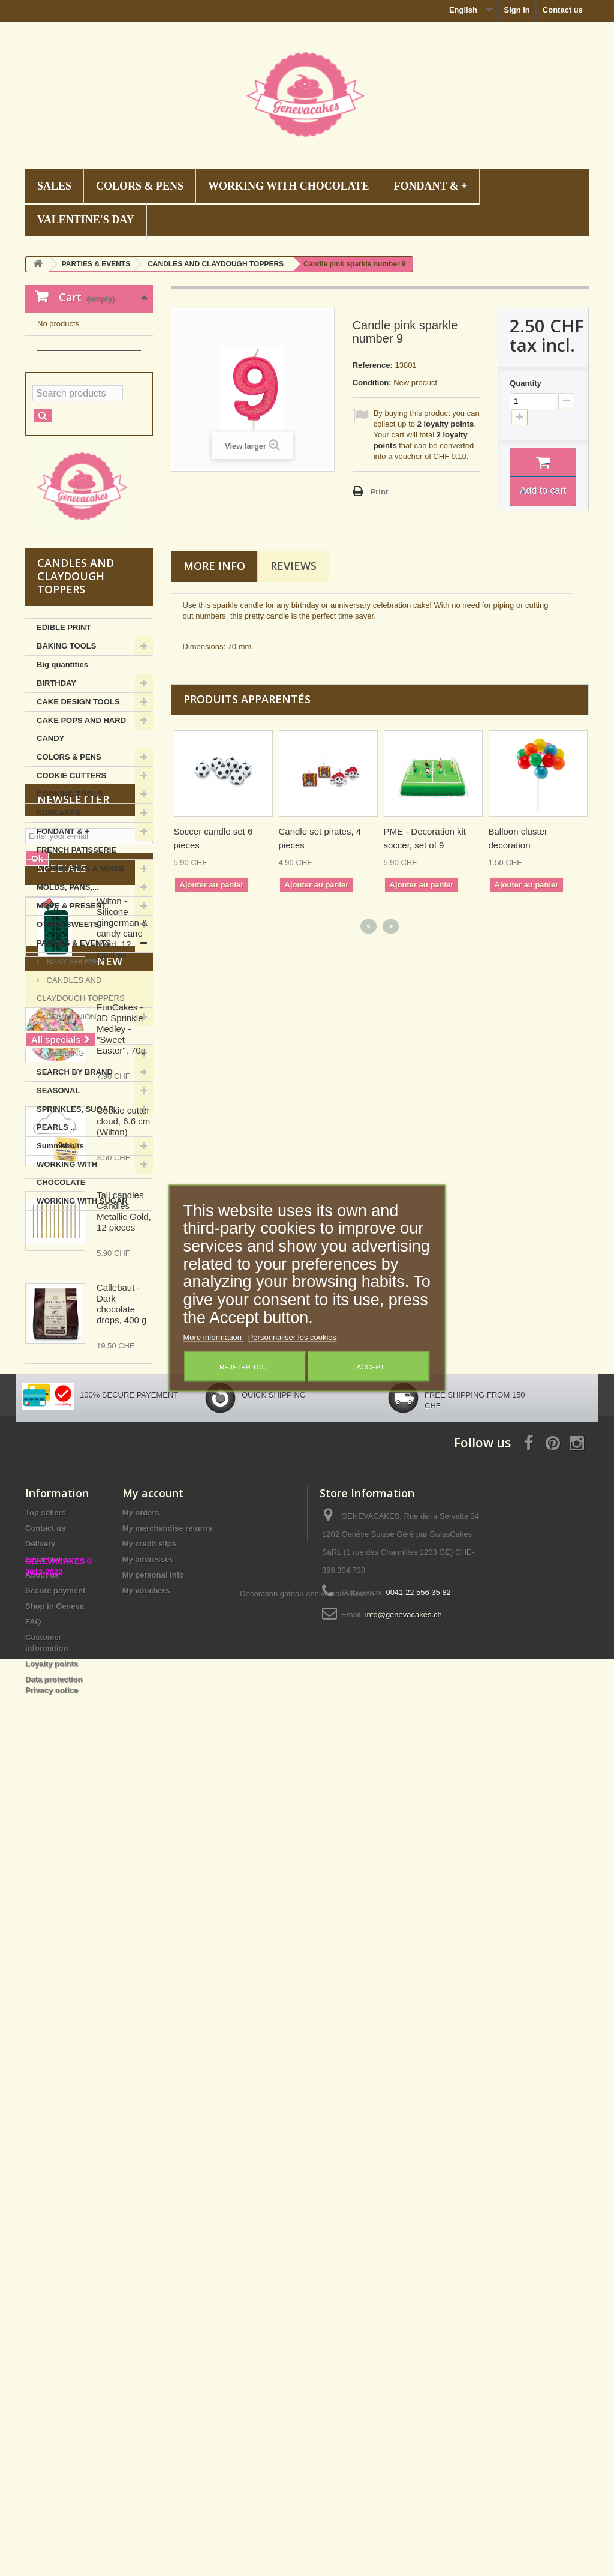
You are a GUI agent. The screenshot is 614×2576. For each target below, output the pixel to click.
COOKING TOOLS (70, 903)
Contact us (563, 9)
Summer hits (60, 1254)
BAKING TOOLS (66, 755)
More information (213, 1337)
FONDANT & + (430, 186)
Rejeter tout (245, 1367)
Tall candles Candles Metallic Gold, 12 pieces (124, 1911)
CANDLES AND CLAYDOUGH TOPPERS (81, 1098)
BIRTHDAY (56, 792)
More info (214, 566)
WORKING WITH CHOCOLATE (288, 186)
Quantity (525, 383)
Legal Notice (48, 2326)
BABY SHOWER (74, 1070)
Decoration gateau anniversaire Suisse (307, 2510)
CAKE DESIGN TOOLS (78, 810)
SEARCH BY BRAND (75, 1181)
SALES (54, 186)
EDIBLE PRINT (64, 736)
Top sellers (45, 2279)
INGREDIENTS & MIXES (80, 977)
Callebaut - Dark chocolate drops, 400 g (121, 2004)
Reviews (293, 566)
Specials (61, 1459)
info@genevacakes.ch (403, 2381)
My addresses (148, 2326)
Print (380, 491)
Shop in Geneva (54, 2372)
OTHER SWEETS (68, 1033)
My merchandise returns (167, 2294)
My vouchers (146, 2357)
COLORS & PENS (139, 186)
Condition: (372, 382)
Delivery (40, 2310)
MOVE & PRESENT (71, 1014)
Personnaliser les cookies (292, 1337)
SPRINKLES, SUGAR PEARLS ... (75, 1227)
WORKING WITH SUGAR (82, 1310)
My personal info (153, 2341)
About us (42, 2341)
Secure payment (55, 2357)
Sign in (516, 9)
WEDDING (64, 1162)
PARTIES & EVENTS (74, 1052)
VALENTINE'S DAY (85, 220)
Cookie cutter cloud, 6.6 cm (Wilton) (123, 1821)
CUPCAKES (58, 921)
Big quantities (62, 773)
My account (152, 2260)
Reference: (373, 365)
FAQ (33, 2388)
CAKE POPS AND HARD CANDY (81, 838)
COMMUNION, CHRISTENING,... (68, 1134)
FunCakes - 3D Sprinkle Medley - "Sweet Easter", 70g (121, 1729)
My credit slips (149, 2310)
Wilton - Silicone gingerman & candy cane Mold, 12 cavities (122, 1519)
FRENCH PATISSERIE (76, 959)
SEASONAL (58, 1199)
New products (80, 1675)
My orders (140, 2279)
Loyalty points (51, 2430)
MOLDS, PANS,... (68, 996)
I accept (368, 1367)
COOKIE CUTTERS (71, 884)
